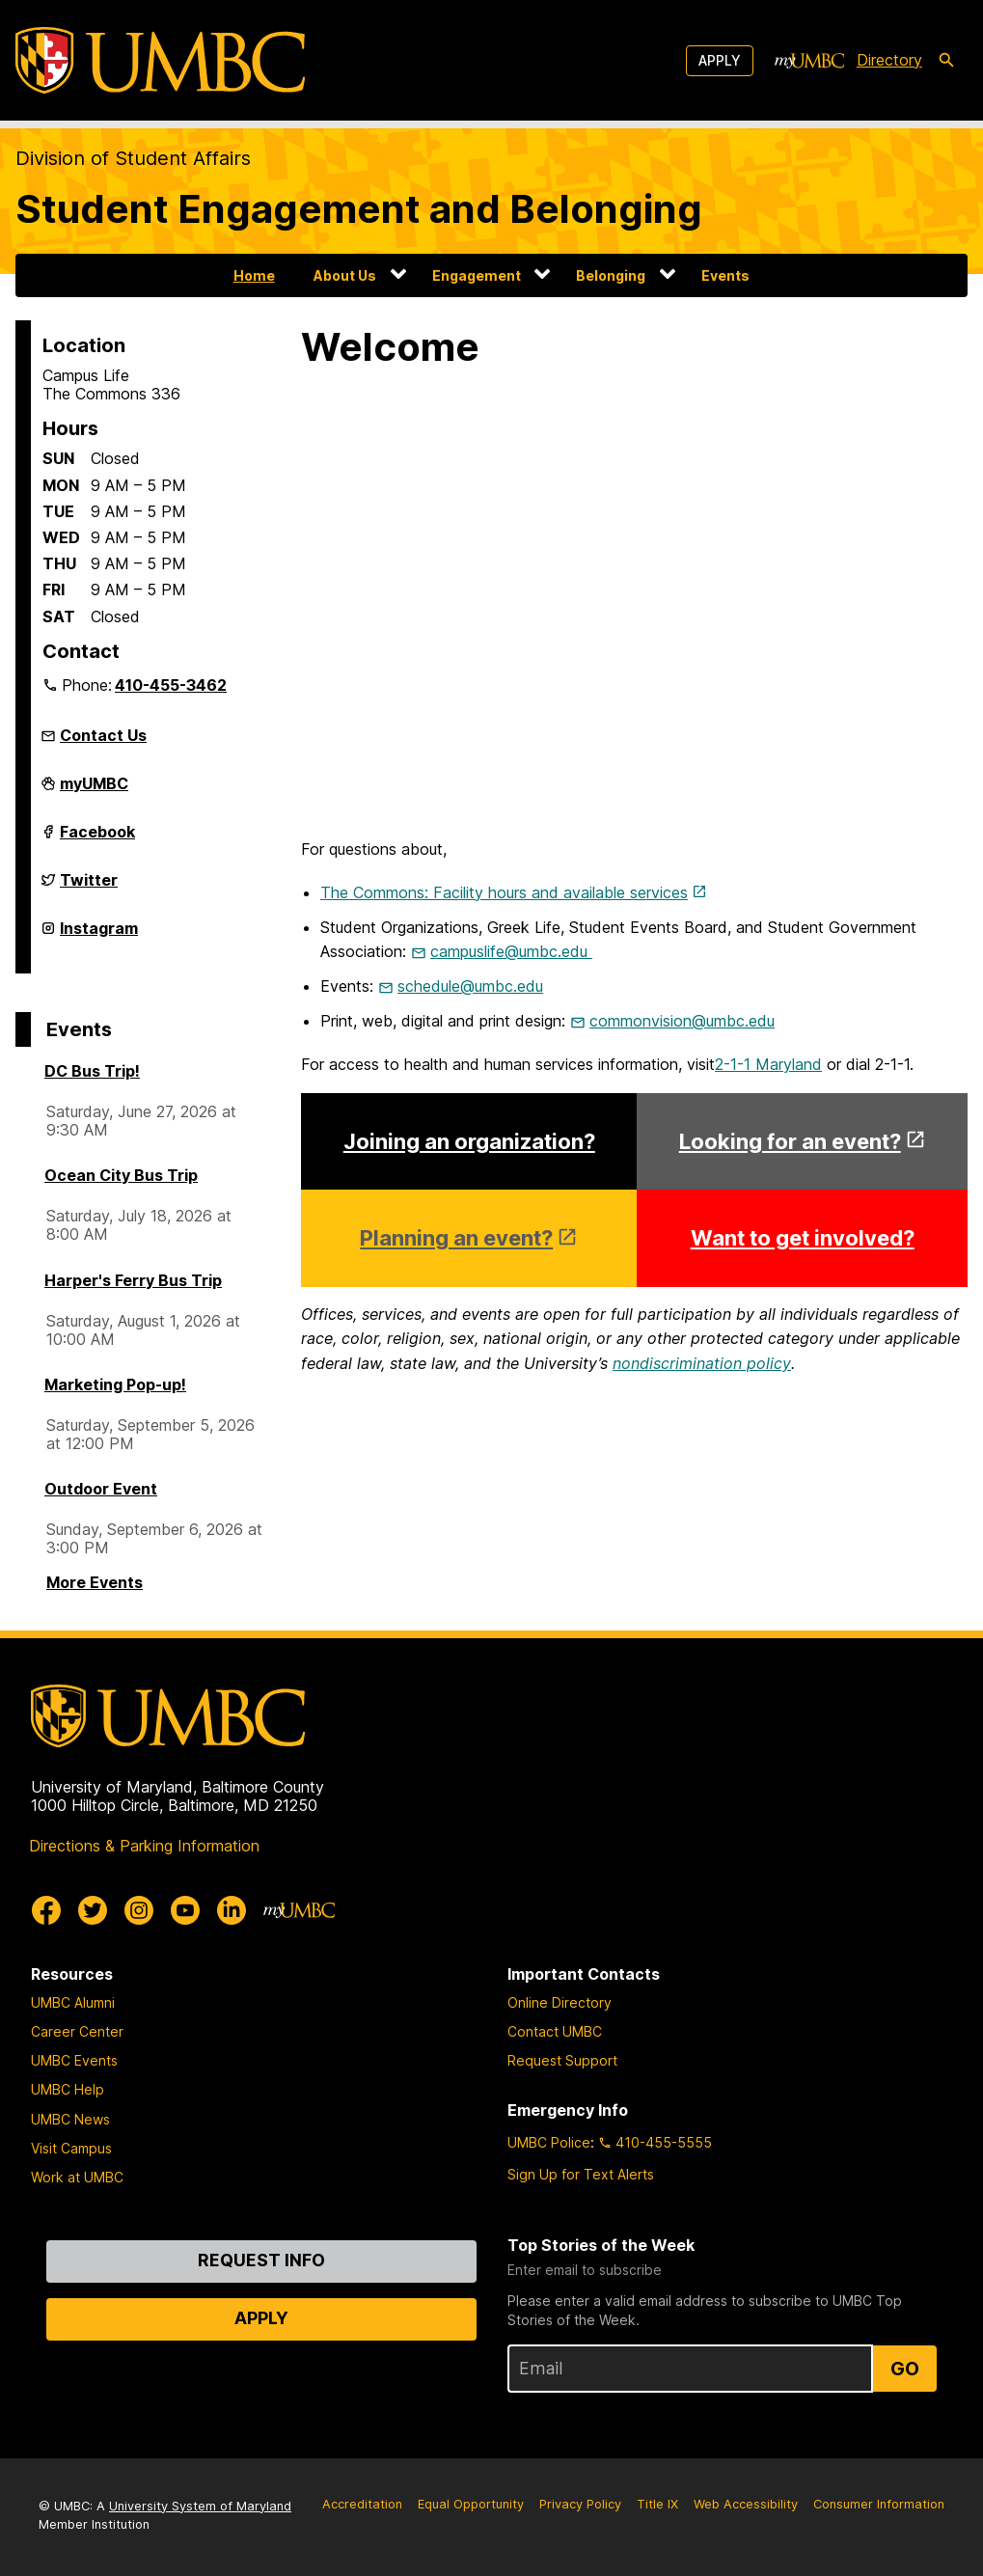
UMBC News (70, 2119)
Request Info (261, 2260)
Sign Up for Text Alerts (580, 2174)
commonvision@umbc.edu (682, 1020)
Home (254, 275)
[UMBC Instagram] (139, 1910)
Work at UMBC (77, 2177)
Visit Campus (71, 2148)
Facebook (97, 839)
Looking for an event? (790, 1141)
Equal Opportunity (471, 2504)
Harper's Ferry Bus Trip (133, 1280)
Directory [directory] (889, 59)
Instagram (99, 936)
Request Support (562, 2060)
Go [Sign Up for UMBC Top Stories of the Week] (904, 2368)
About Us (345, 275)
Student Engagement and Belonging (358, 209)
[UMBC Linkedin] (231, 1910)
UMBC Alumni (73, 2002)
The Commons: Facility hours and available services (504, 892)
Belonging (610, 275)
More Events (94, 1582)
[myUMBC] (809, 61)
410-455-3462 (171, 685)
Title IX (657, 2504)
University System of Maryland (200, 2506)
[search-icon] (946, 61)
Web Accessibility (746, 2504)
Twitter (89, 887)
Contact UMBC (554, 2031)
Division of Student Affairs (133, 158)
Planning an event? (456, 1237)
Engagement (476, 275)
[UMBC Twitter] (92, 1910)
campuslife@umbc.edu (511, 951)
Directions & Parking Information (144, 1845)
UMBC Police (548, 2142)
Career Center (77, 2031)
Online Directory (559, 2002)
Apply (719, 60)
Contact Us (103, 735)
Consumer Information (878, 2504)
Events (725, 275)
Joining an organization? (469, 1141)
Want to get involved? (803, 1237)
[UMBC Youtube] (185, 1910)
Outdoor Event (100, 1488)
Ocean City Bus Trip (121, 1175)
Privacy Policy (580, 2504)
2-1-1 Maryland (768, 1064)
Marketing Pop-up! (115, 1384)
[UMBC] (160, 60)
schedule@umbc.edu (470, 986)
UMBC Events (74, 2060)
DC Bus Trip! (92, 1071)
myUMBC (94, 791)
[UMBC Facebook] (46, 1910)
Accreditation (362, 2504)
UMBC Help (67, 2089)
